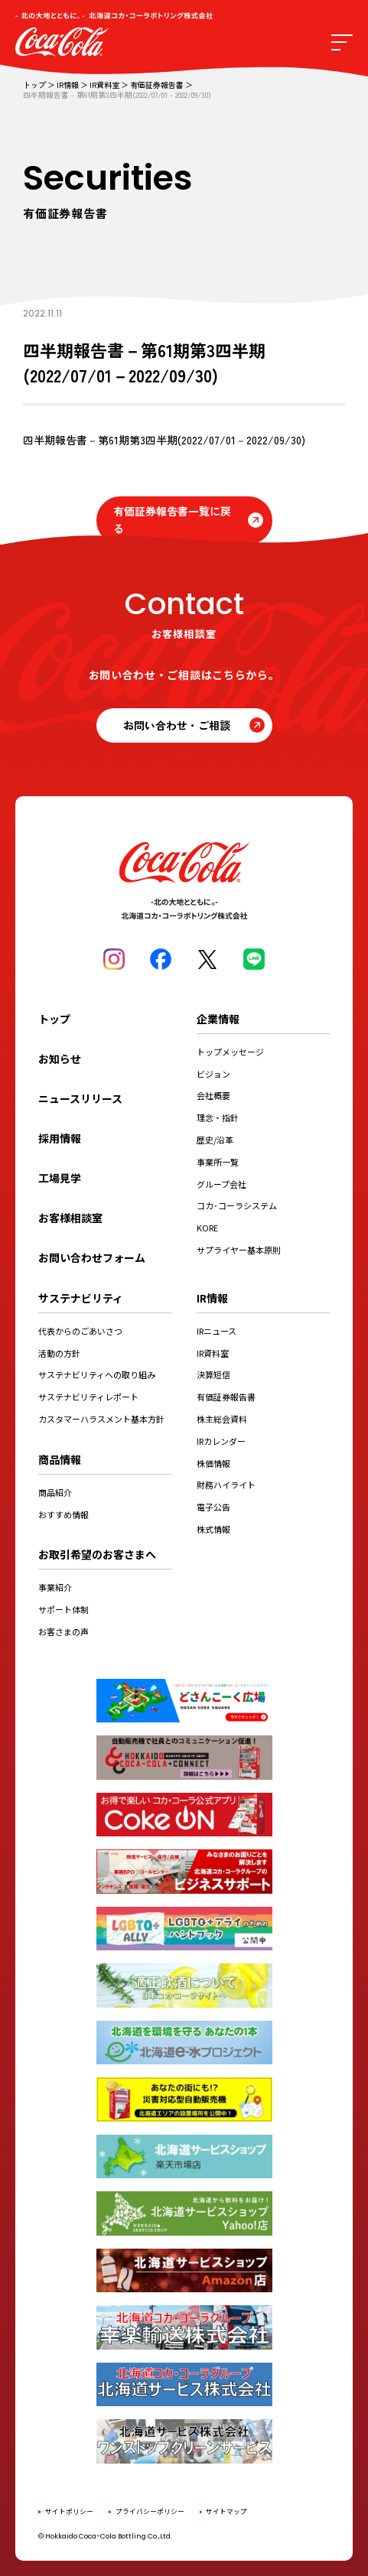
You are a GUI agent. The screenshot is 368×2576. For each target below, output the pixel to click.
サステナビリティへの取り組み (96, 1374)
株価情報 (213, 1463)
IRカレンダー (221, 1441)
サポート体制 (63, 1609)
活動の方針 (59, 1353)
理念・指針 (218, 1117)
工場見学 (59, 1178)
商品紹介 (55, 1492)
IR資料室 (104, 85)
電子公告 (213, 1507)
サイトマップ (226, 2511)
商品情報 (59, 1459)
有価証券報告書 (157, 85)
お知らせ (59, 1058)
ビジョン (213, 1074)
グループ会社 (221, 1184)
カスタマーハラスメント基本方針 (101, 1419)
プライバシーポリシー (150, 2511)
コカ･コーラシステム (237, 1205)
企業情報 (218, 1018)
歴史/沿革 (215, 1140)
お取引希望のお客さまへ (97, 1554)
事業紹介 (55, 1587)
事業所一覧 (218, 1162)
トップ (34, 85)
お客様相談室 (70, 1217)
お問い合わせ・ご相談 (176, 725)
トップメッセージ (230, 1052)
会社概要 (213, 1095)
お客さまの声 (63, 1631)
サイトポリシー (69, 2511)
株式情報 (213, 1529)
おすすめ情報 (63, 1514)
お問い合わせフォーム (91, 1257)
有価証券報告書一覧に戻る (172, 520)
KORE (207, 1227)
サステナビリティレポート (88, 1396)
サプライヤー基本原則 (239, 1250)
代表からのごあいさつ (80, 1331)
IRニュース (216, 1331)
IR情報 (68, 85)
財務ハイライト (226, 1484)
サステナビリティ (80, 1298)
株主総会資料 (222, 1419)
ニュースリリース (80, 1098)
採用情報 (59, 1138)
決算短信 (213, 1374)
